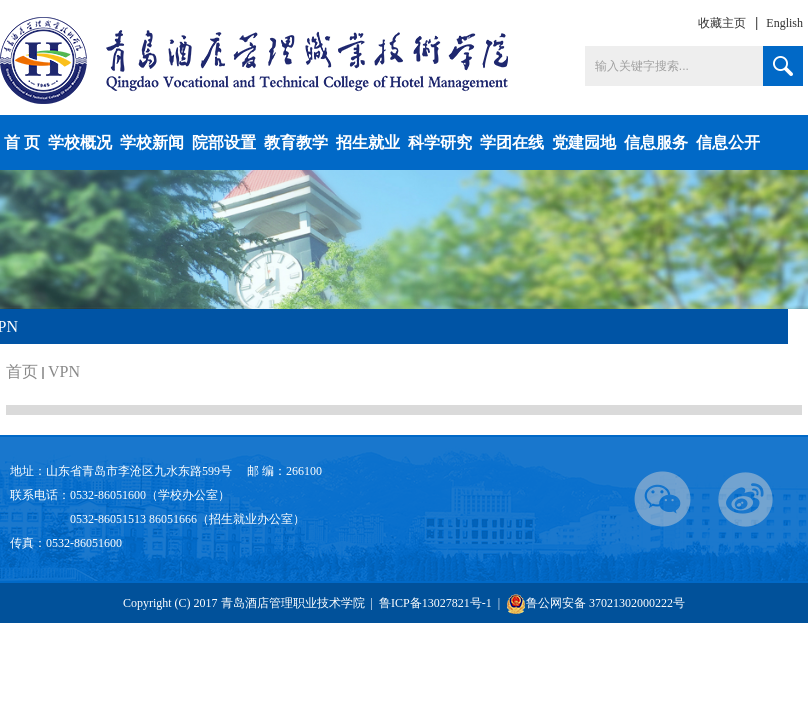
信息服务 (656, 142)
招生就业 (368, 142)
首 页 (22, 142)
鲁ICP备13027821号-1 (437, 603)
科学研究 (440, 142)
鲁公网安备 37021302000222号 (595, 603)
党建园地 (584, 142)
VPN (64, 371)
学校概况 (80, 142)
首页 (22, 371)
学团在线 (512, 142)
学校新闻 (152, 142)
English (784, 23)
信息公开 (728, 142)
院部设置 (224, 142)
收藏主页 (722, 23)
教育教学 (296, 142)
